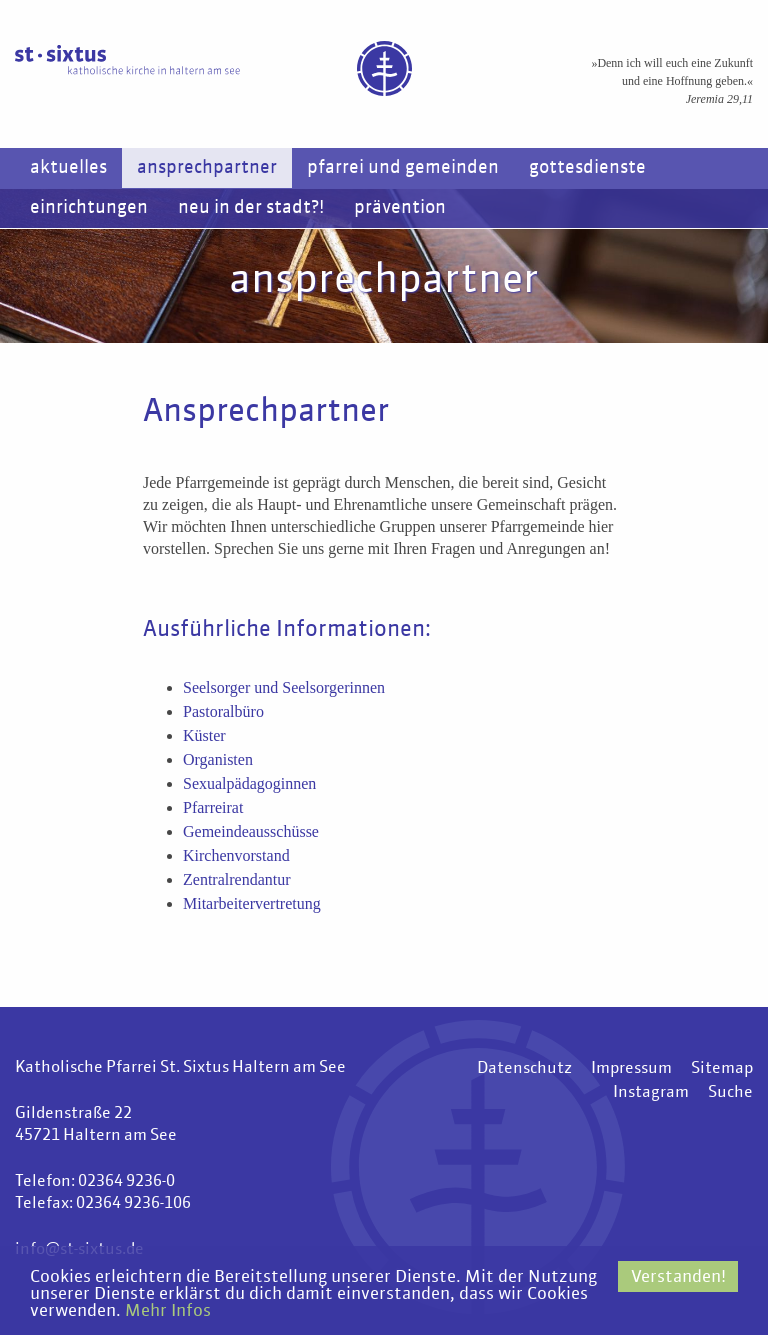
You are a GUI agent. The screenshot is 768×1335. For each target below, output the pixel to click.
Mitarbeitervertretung (252, 903)
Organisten (218, 759)
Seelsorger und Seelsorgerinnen (284, 687)
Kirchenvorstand (236, 855)
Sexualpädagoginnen (249, 783)
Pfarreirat (213, 807)
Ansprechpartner (207, 168)
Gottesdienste (587, 168)
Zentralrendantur (237, 879)
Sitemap (722, 1069)
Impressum (631, 1069)
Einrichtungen (89, 208)
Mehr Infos (168, 1311)
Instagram (651, 1093)
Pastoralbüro (223, 711)
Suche (730, 1093)
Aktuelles (68, 168)
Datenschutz (524, 1069)
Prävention (400, 208)
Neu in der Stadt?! (251, 208)
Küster (204, 735)
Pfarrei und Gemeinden (403, 168)
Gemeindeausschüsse (251, 831)
